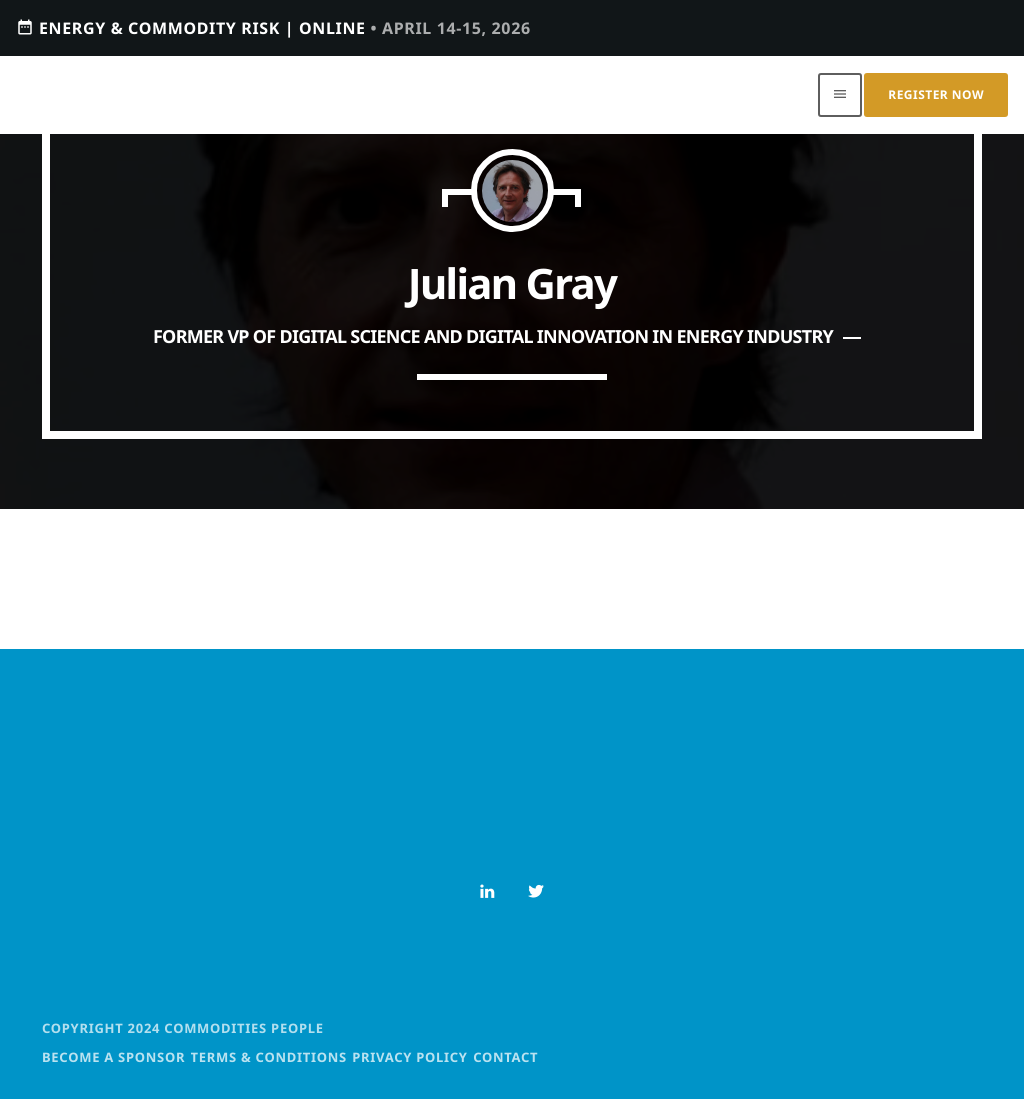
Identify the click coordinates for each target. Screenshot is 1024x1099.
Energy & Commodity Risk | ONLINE (273, 27)
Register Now (936, 94)
